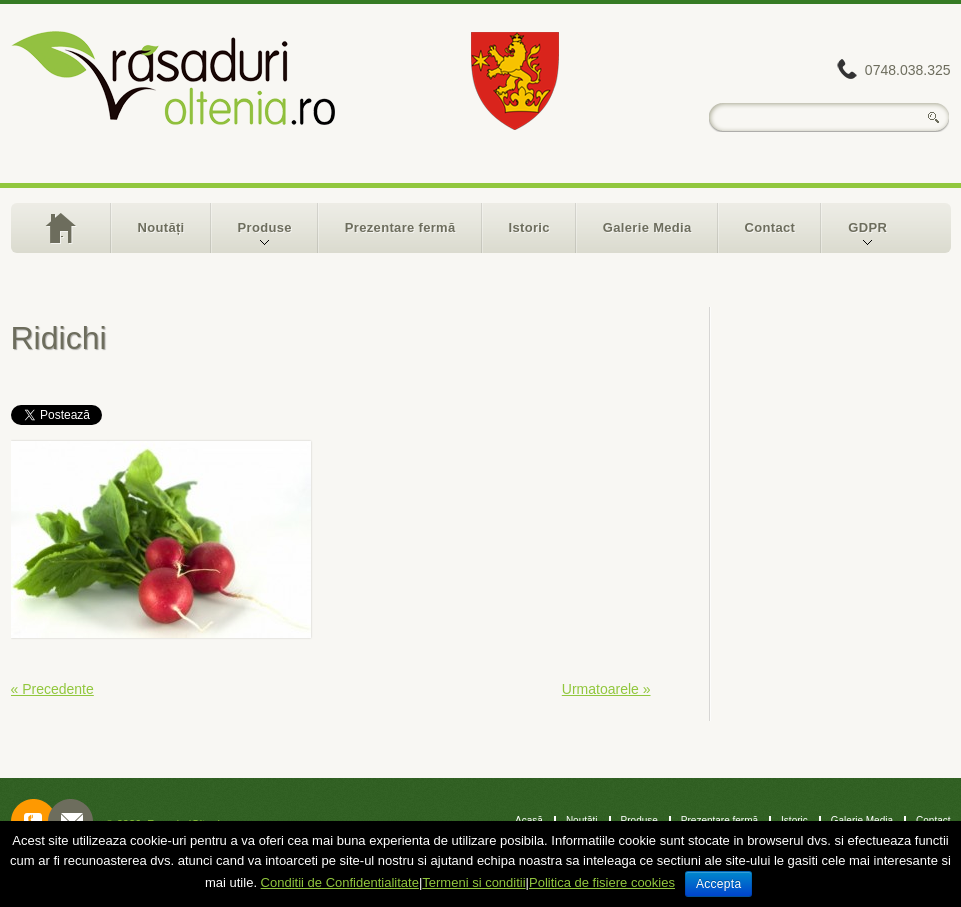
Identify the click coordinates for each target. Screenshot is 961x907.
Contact (770, 227)
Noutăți (161, 227)
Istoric (529, 227)
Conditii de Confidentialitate (340, 882)
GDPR (854, 236)
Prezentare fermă (400, 227)
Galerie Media (647, 227)
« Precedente (52, 689)
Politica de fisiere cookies (602, 882)
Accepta (718, 884)
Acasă (60, 228)
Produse (252, 236)
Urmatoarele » (606, 689)
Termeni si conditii (473, 882)
